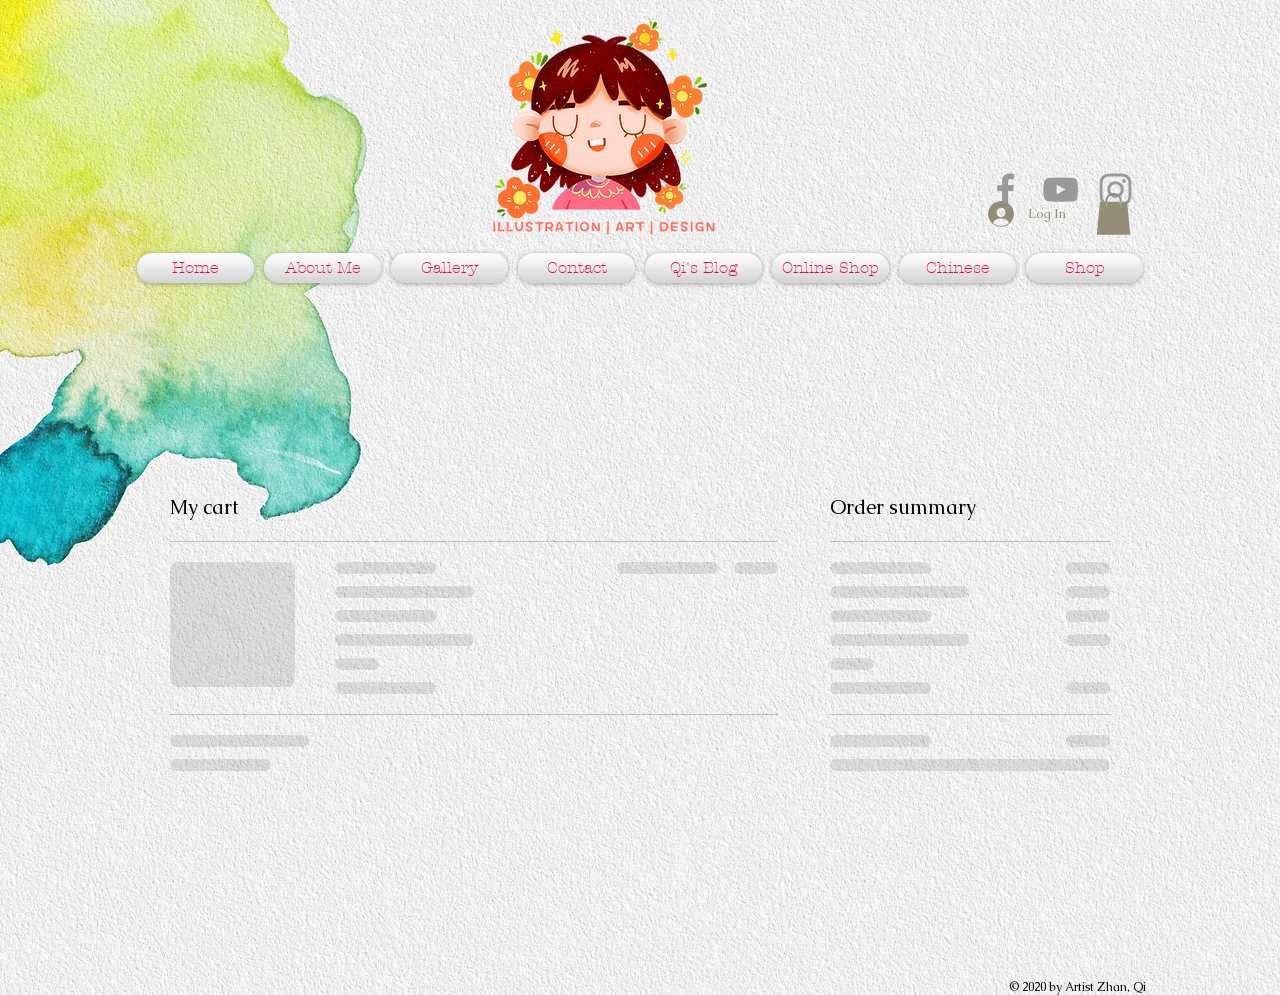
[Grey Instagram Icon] (1115, 189)
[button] (1113, 214)
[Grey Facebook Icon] (1005, 189)
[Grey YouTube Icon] (1060, 189)
